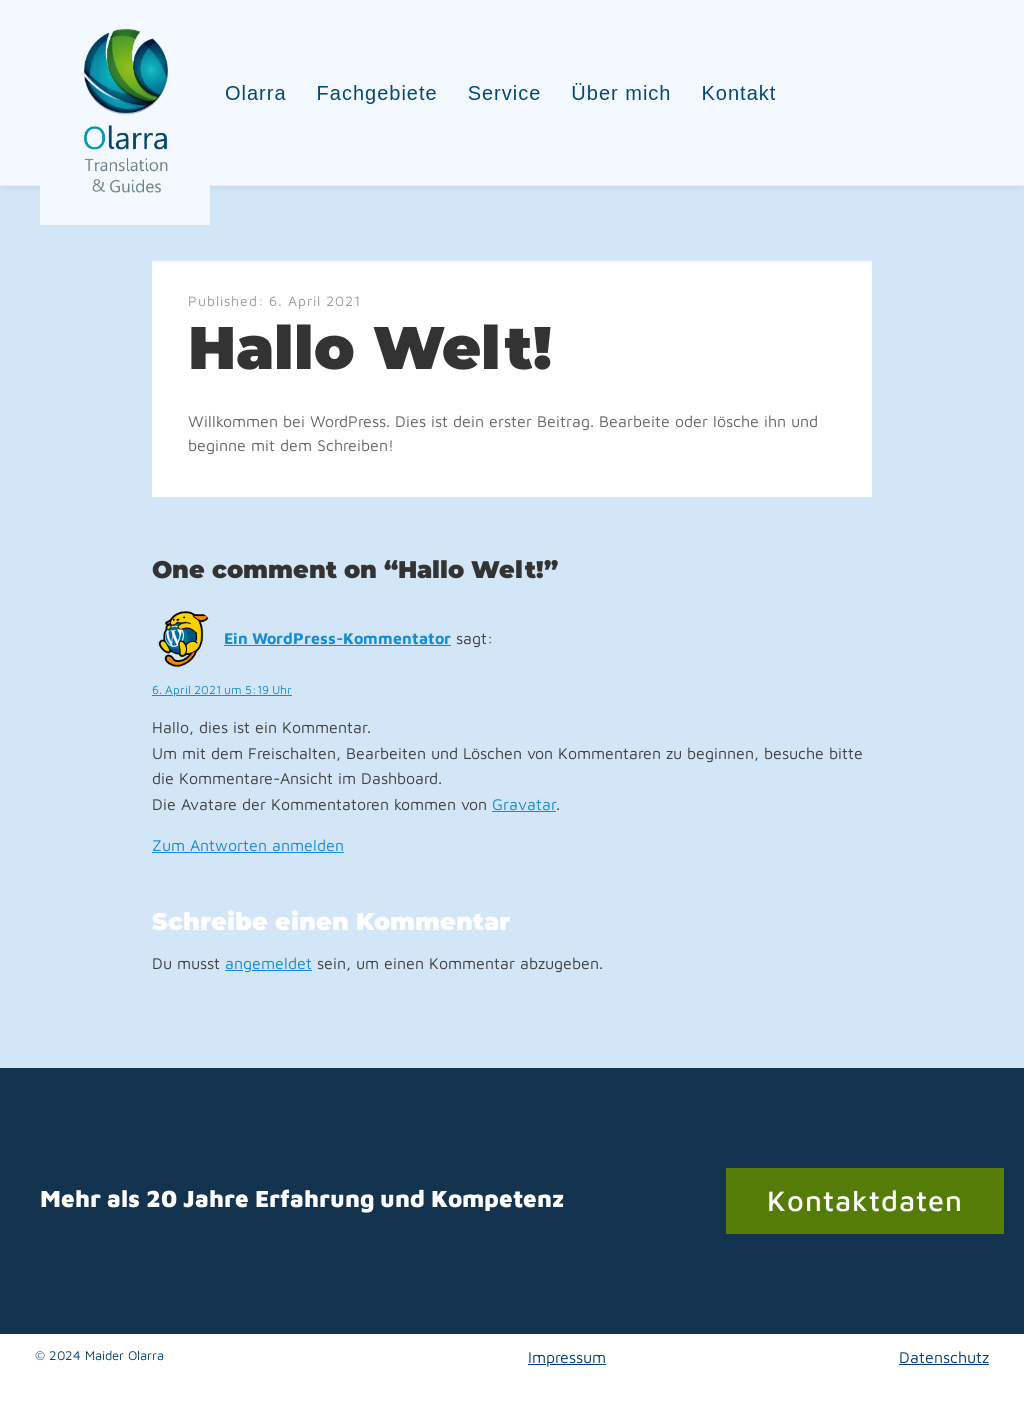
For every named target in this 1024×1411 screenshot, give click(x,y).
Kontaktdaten (865, 1200)
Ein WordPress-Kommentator (337, 638)
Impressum (567, 1357)
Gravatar (524, 804)
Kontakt (739, 93)
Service (505, 93)
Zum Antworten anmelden (248, 845)
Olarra (256, 93)
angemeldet (268, 963)
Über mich (621, 93)
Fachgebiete (377, 93)
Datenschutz (944, 1357)
